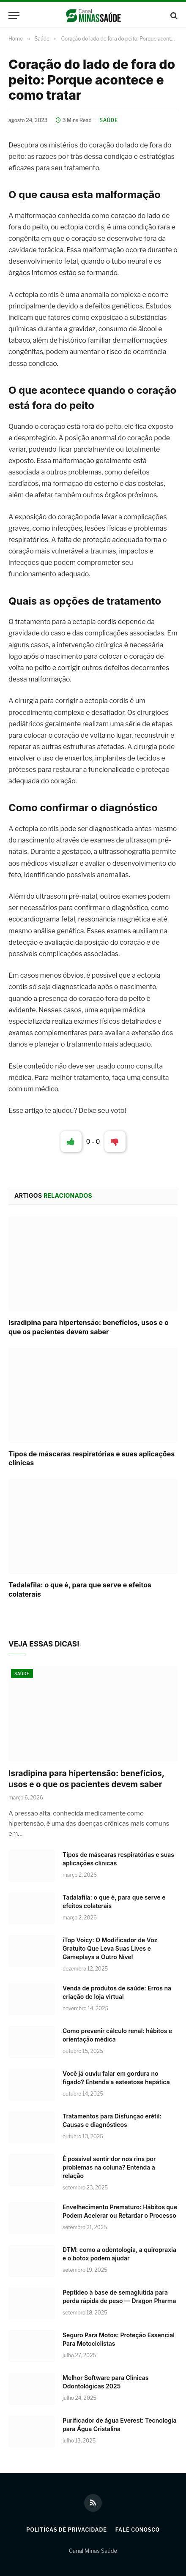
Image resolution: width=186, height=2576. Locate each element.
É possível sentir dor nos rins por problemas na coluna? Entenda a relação (109, 2167)
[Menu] (13, 15)
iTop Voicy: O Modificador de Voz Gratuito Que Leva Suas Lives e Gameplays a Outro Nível (110, 1948)
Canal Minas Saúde (93, 2550)
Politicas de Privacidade (66, 2530)
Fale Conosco (137, 2530)
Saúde (108, 120)
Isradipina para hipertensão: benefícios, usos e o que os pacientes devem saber (88, 1327)
